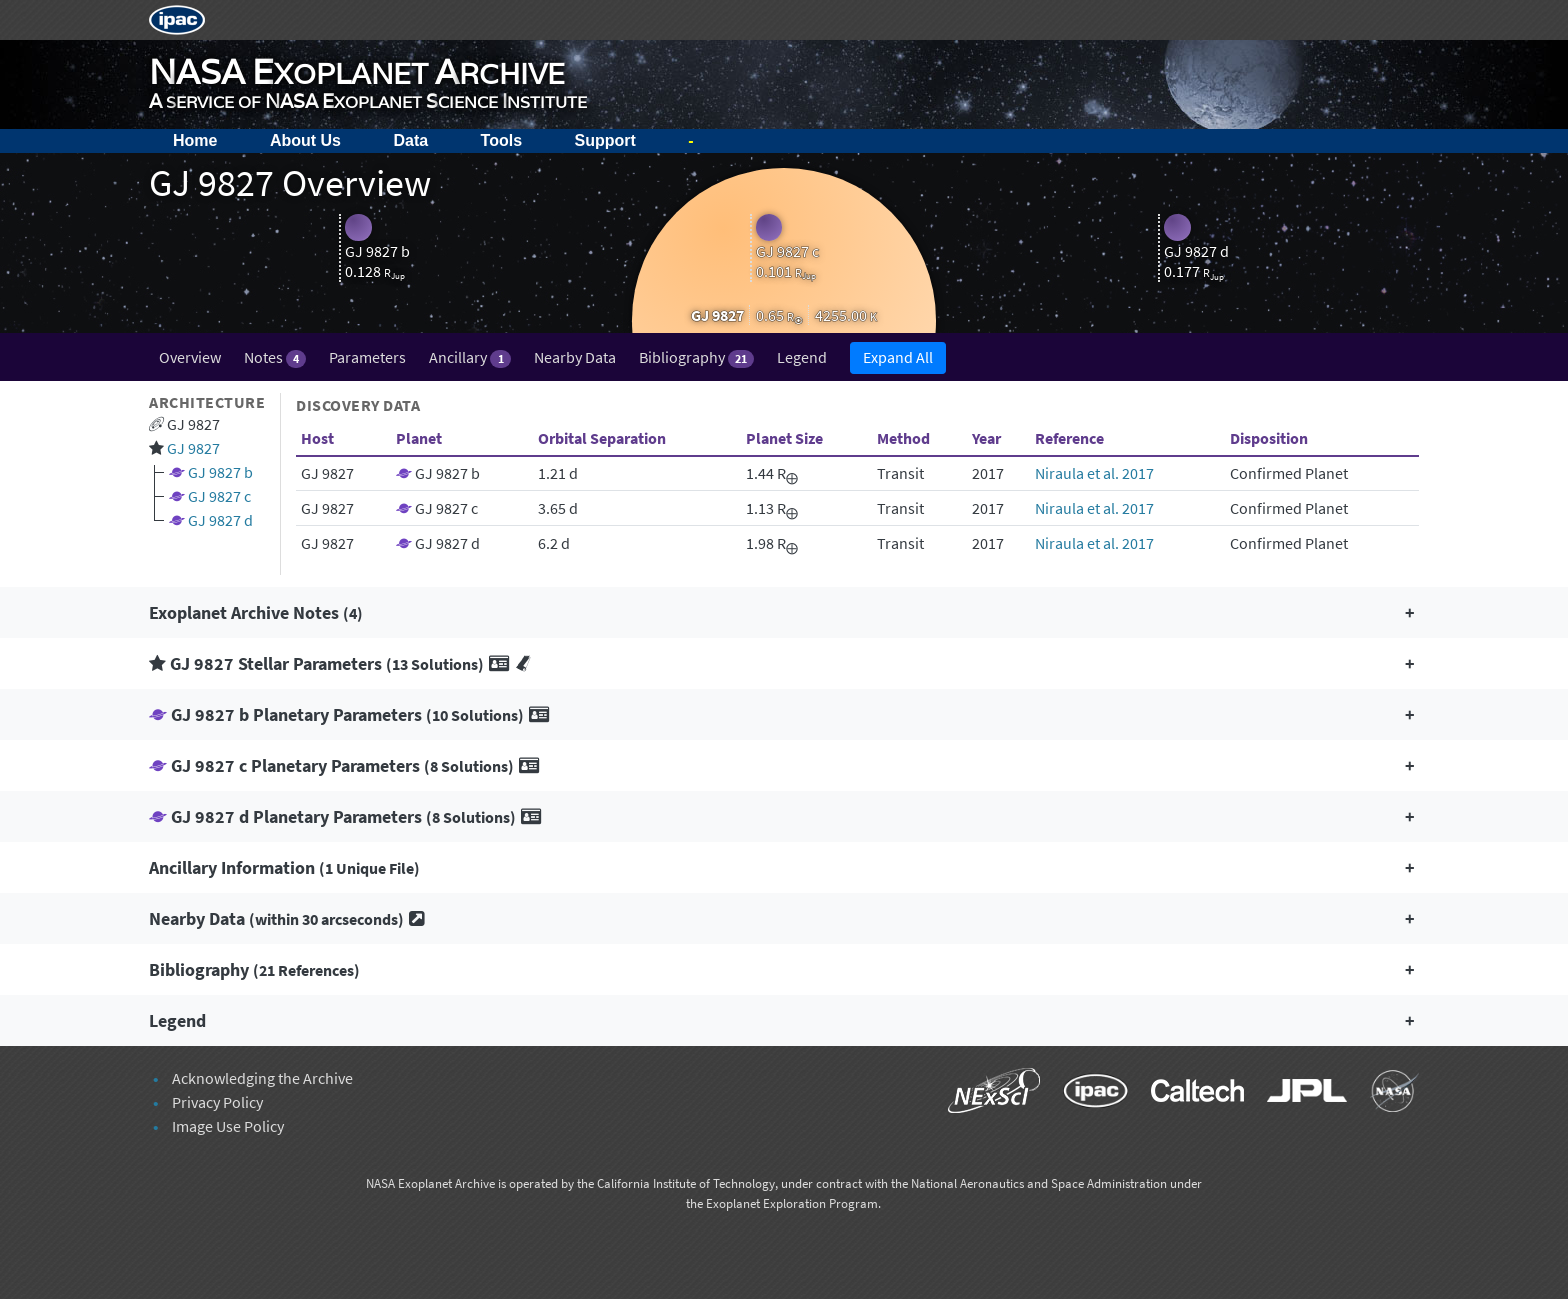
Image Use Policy (228, 1126)
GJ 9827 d (220, 520)
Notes (275, 357)
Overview (190, 357)
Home (195, 140)
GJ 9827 (193, 448)
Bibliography (696, 357)
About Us (305, 140)
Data (410, 140)
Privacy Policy (217, 1102)
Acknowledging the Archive (262, 1078)
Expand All (898, 357)
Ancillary (469, 357)
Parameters (367, 357)
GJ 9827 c (219, 496)
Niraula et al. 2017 (1094, 473)
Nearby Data (575, 357)
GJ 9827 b (220, 472)
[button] (784, 612)
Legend (802, 357)
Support (605, 140)
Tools (501, 140)
